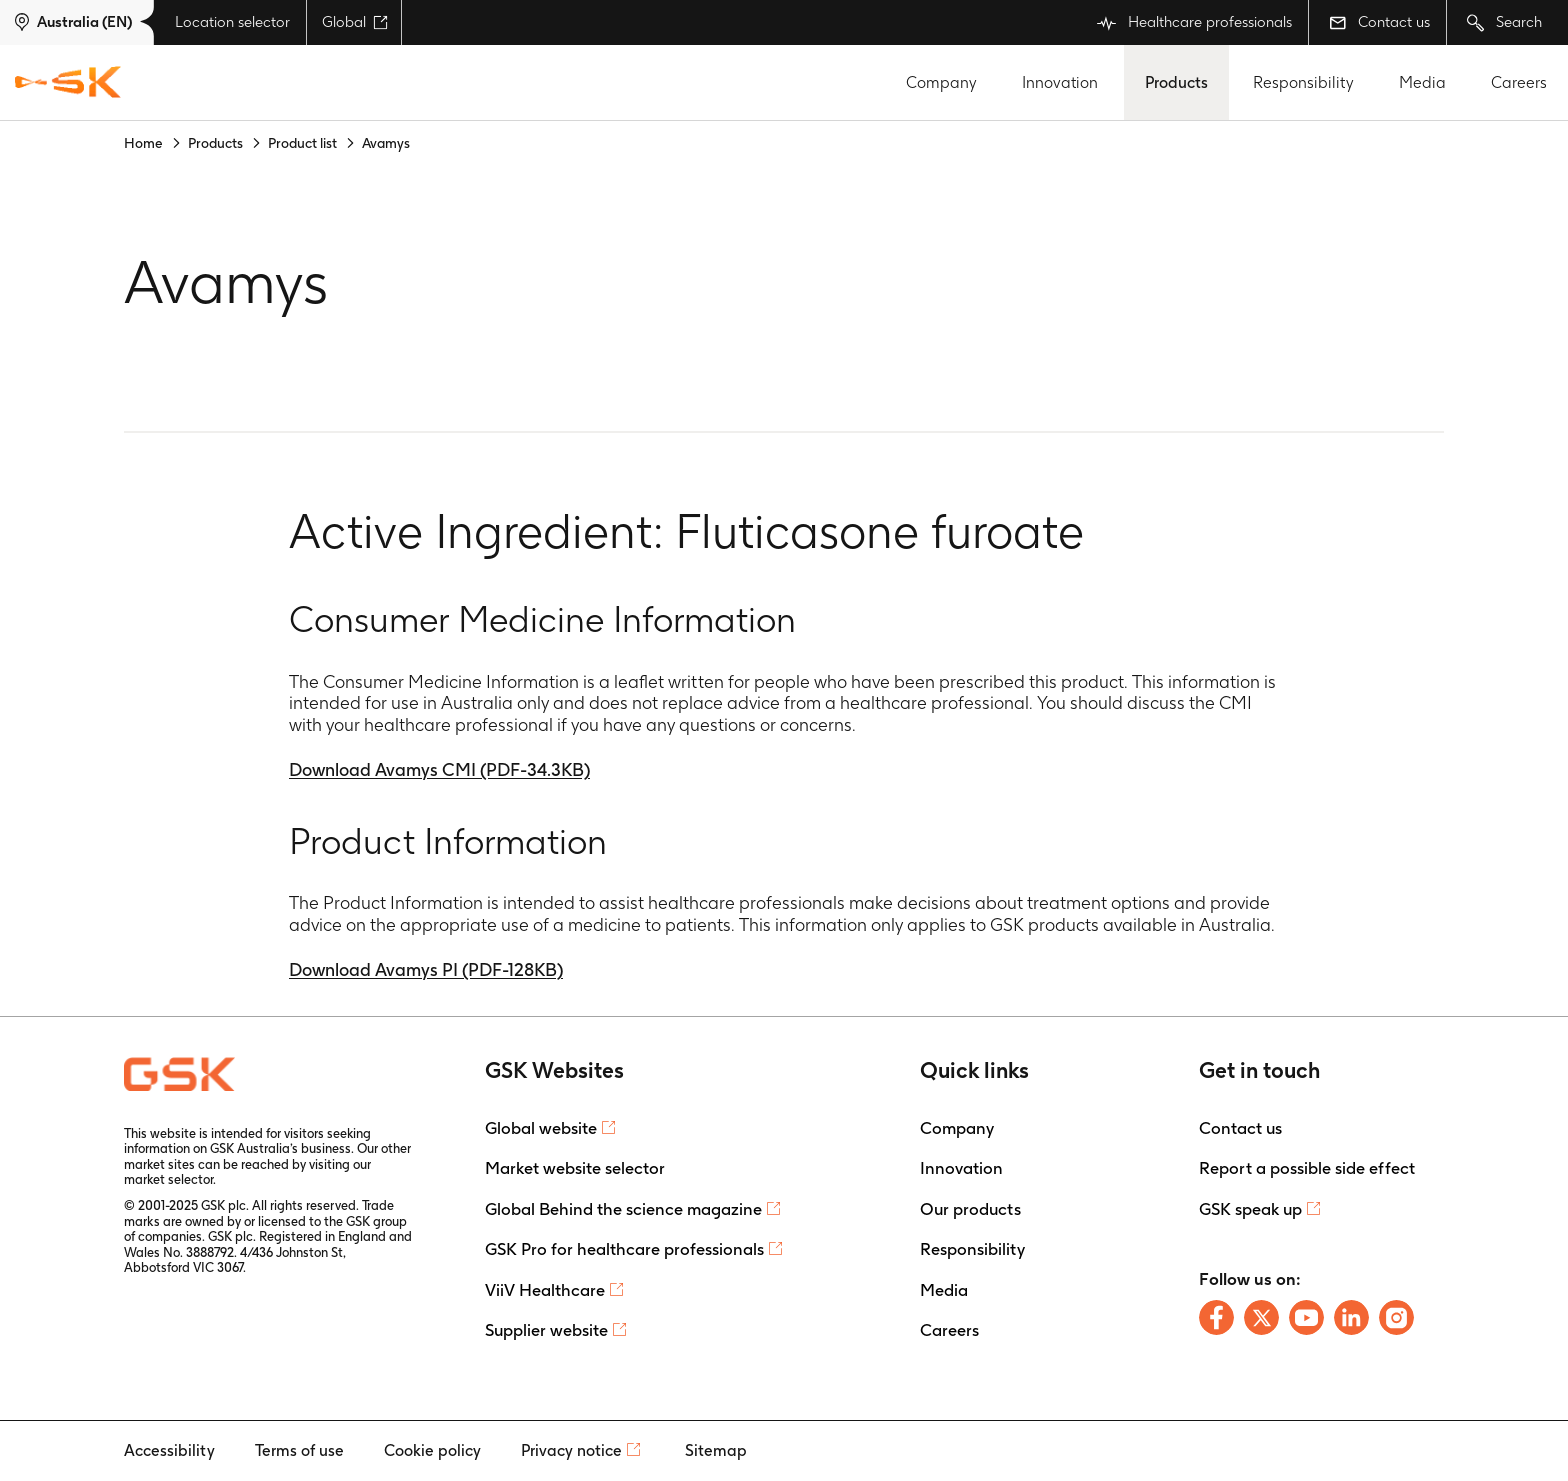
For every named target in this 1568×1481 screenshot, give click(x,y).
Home (143, 143)
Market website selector (575, 1168)
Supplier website (546, 1330)
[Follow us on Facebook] (1216, 1317)
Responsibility (1303, 82)
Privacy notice (571, 1450)
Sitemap (716, 1450)
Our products (970, 1209)
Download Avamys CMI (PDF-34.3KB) (439, 769)
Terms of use (299, 1450)
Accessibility (169, 1450)
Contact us (1379, 22)
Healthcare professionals (1194, 22)
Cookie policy (432, 1450)
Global (355, 22)
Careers (1519, 82)
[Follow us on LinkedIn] (1351, 1317)
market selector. (170, 1179)
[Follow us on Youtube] (1306, 1317)
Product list (302, 143)
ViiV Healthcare (545, 1290)
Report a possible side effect (1307, 1168)
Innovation (1060, 82)
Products (1176, 82)
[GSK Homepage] (68, 83)
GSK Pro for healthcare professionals (624, 1249)
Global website (541, 1128)
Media (1422, 82)
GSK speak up (1250, 1209)
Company (941, 82)
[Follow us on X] (1261, 1317)
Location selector (232, 22)
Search (1504, 22)
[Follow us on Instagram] (1396, 1317)
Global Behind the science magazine (623, 1209)
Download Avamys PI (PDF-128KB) (426, 969)
